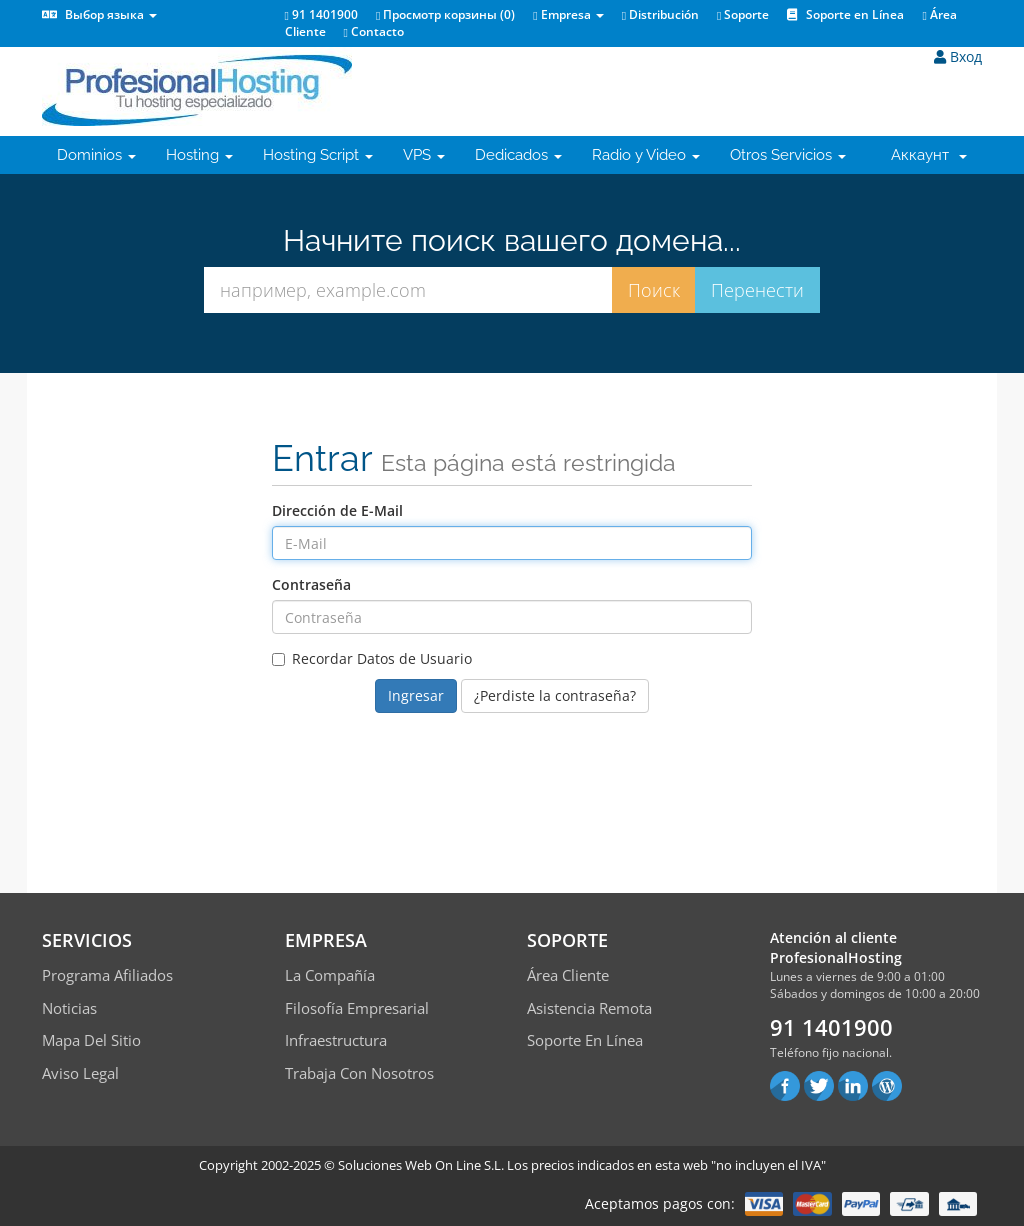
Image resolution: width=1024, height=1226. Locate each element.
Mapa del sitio (91, 1040)
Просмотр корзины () (445, 14)
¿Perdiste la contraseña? (555, 695)
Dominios (96, 155)
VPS (424, 155)
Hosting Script (318, 155)
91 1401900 (321, 14)
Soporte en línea (585, 1040)
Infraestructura (336, 1040)
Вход (958, 56)
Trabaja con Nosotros (359, 1073)
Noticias (69, 1008)
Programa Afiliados (107, 975)
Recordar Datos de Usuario (372, 658)
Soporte (743, 14)
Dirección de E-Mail (337, 510)
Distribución (660, 14)
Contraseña (311, 584)
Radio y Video (646, 155)
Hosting (199, 155)
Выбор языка (99, 14)
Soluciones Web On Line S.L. (421, 1165)
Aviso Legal (80, 1073)
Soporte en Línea (845, 14)
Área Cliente (568, 975)
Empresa (568, 14)
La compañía (330, 975)
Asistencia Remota (589, 1008)
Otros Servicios (788, 155)
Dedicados (518, 155)
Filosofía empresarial (357, 1008)
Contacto (374, 31)
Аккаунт (929, 155)
